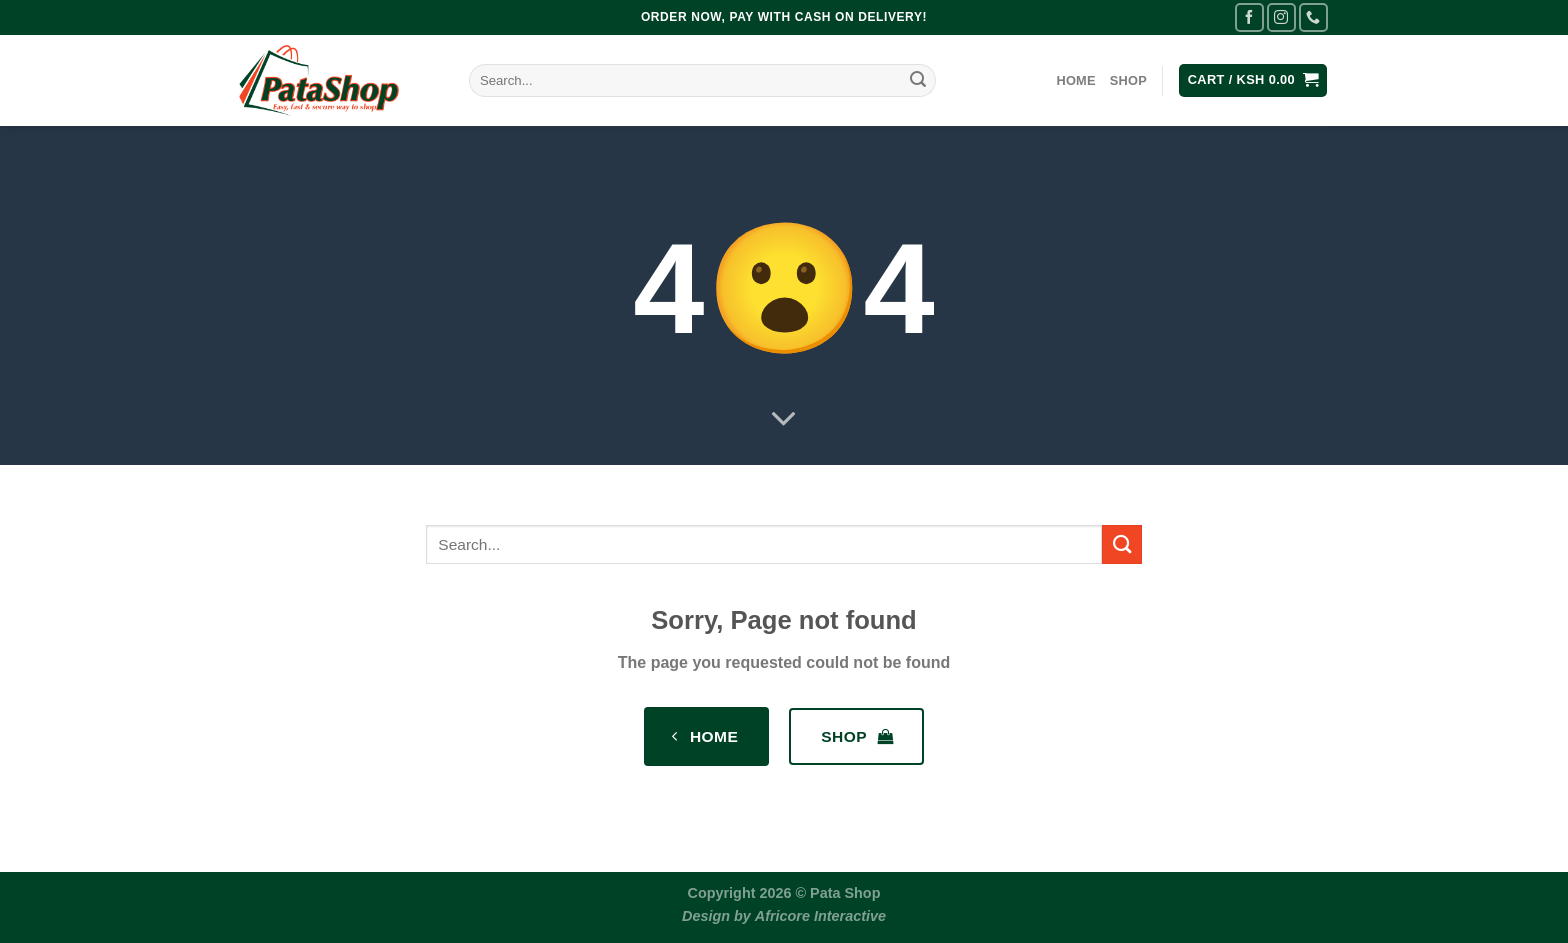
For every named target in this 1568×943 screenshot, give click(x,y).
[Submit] (918, 81)
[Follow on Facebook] (1249, 17)
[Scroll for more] (784, 420)
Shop (1128, 80)
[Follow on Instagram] (1281, 17)
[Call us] (1313, 17)
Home (1075, 80)
